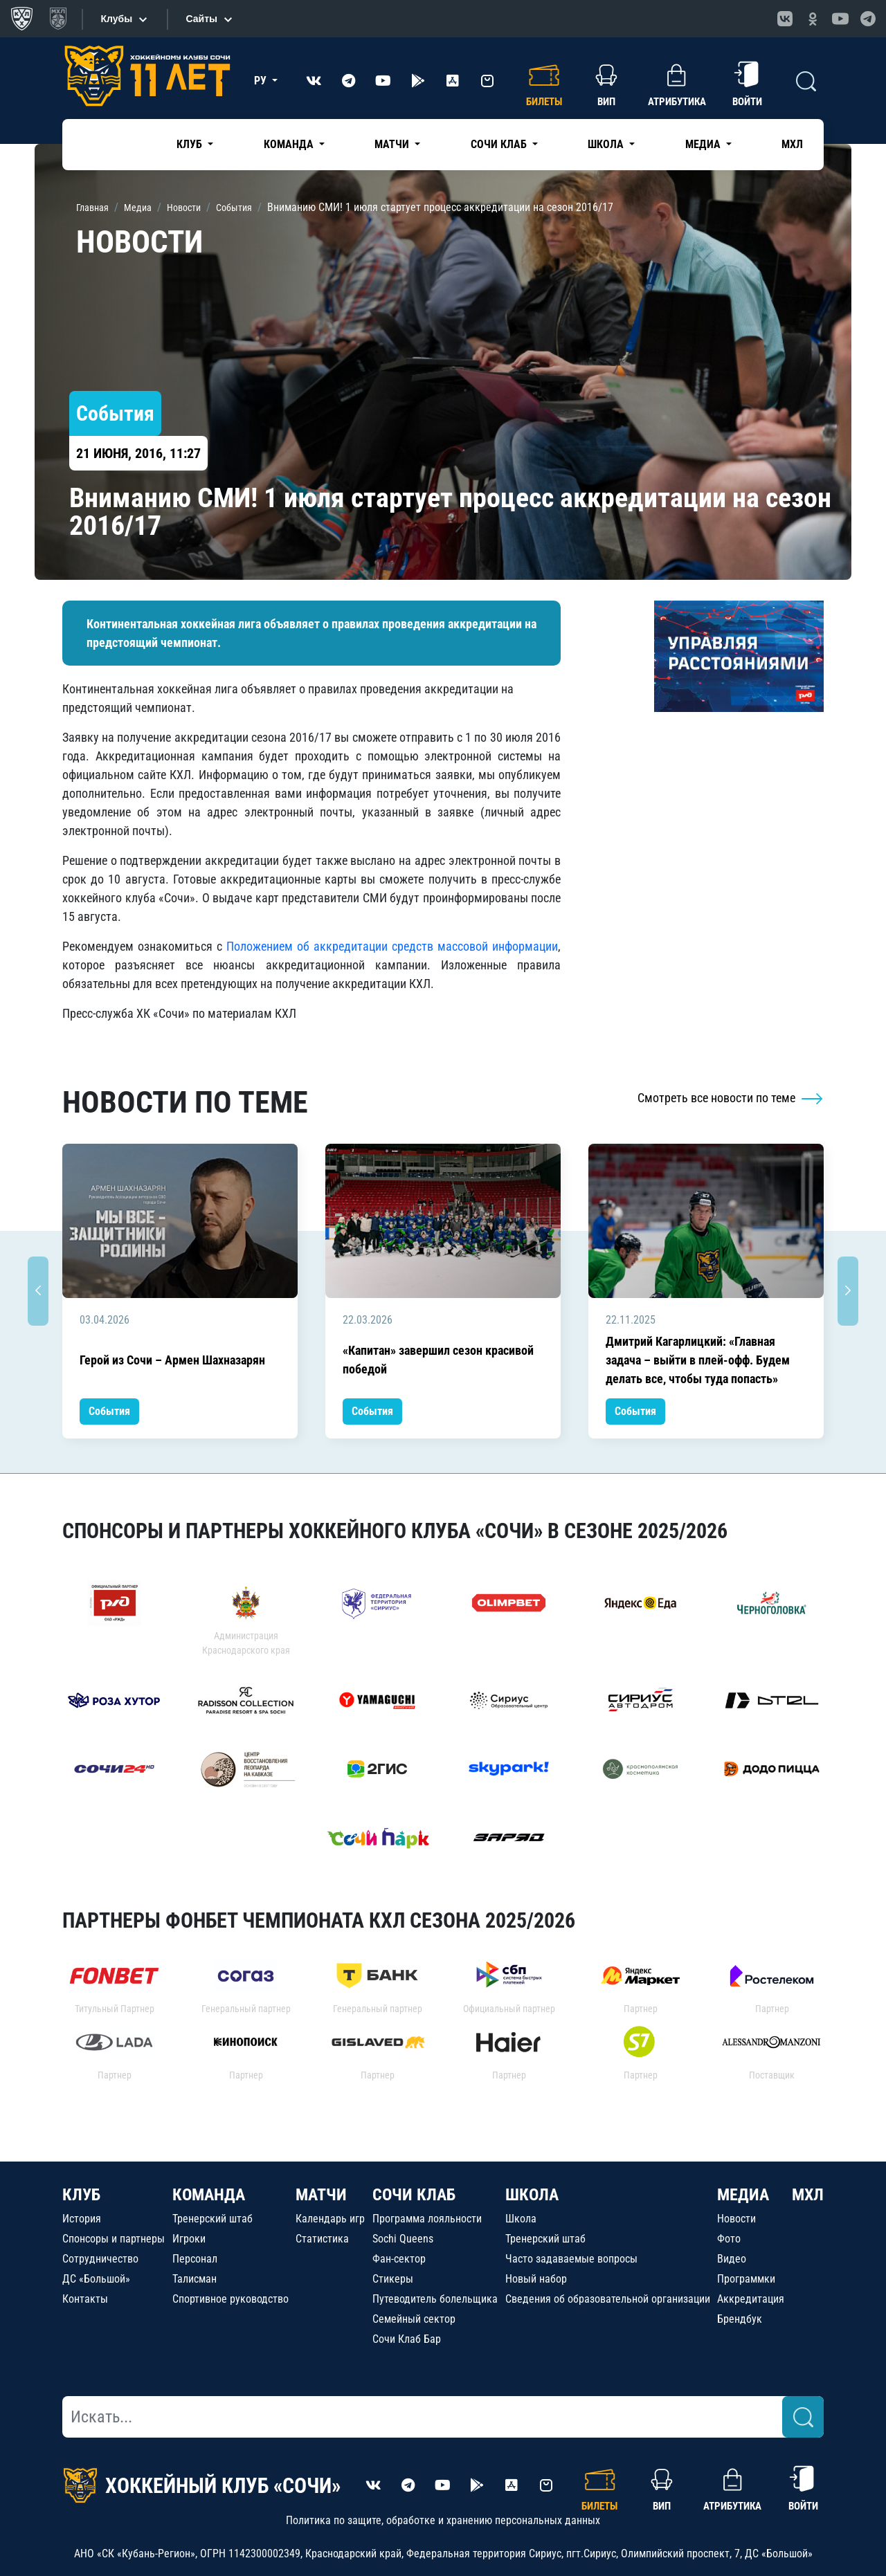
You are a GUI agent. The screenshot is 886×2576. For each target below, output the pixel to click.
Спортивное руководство (230, 2298)
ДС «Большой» (96, 2278)
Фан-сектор (399, 2258)
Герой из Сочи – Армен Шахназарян (172, 1360)
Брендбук (739, 2319)
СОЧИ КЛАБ (413, 2194)
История (81, 2218)
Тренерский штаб (212, 2218)
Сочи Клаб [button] (500, 144)
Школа (520, 2218)
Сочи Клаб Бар (406, 2339)
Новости (736, 2218)
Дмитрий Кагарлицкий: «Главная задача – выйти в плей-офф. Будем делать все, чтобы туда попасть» (698, 1360)
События (109, 1411)
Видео (731, 2258)
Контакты (85, 2298)
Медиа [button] (704, 144)
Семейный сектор (413, 2319)
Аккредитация (750, 2298)
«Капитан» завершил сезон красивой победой (438, 1359)
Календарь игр (330, 2218)
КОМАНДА (208, 2194)
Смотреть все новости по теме (731, 1097)
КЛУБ (81, 2194)
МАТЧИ (321, 2194)
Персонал (194, 2258)
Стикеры (392, 2278)
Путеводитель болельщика (435, 2298)
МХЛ (792, 144)
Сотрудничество (100, 2258)
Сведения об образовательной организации (607, 2298)
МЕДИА (743, 2194)
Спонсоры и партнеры (113, 2238)
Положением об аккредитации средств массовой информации (392, 946)
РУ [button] (261, 80)
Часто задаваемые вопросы (571, 2258)
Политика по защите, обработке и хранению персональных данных (443, 2520)
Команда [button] (290, 144)
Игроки (189, 2238)
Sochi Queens (402, 2238)
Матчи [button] (393, 144)
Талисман (194, 2278)
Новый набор (536, 2278)
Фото (729, 2238)
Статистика (322, 2238)
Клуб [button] (191, 144)
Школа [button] (607, 144)
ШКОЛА (532, 2194)
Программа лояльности (427, 2218)
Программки (746, 2278)
